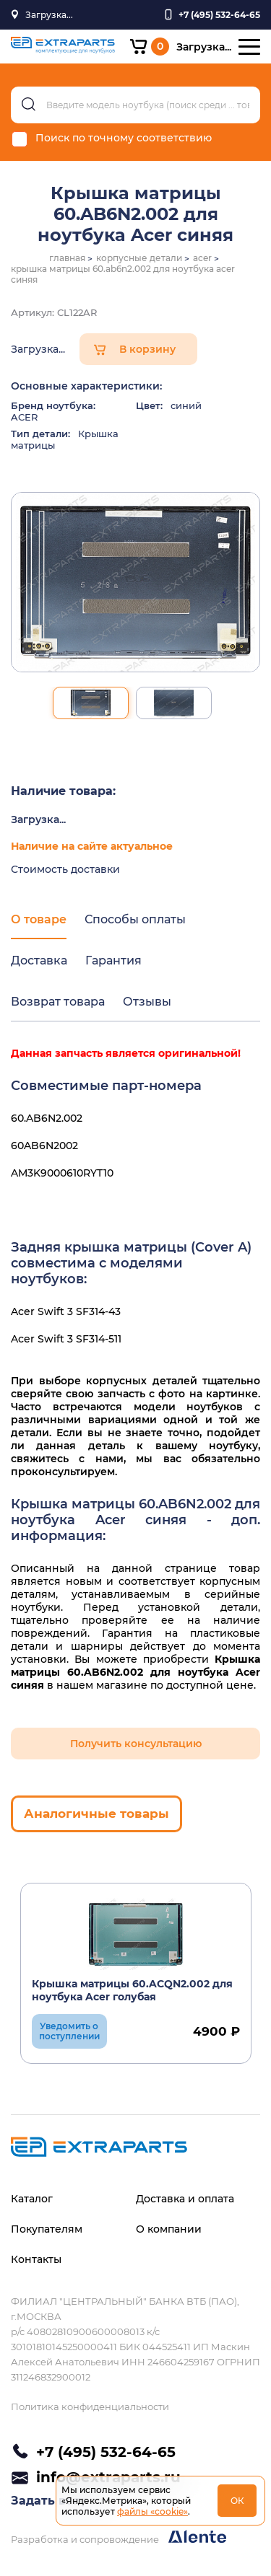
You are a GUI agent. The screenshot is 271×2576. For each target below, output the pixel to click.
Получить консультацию (136, 1743)
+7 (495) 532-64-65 (106, 2452)
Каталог (32, 2198)
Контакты (36, 2259)
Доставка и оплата (185, 2198)
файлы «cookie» (152, 2511)
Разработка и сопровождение (118, 2537)
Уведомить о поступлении (69, 2031)
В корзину (147, 349)
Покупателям (46, 2229)
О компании (169, 2229)
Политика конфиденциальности (90, 2406)
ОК (237, 2500)
